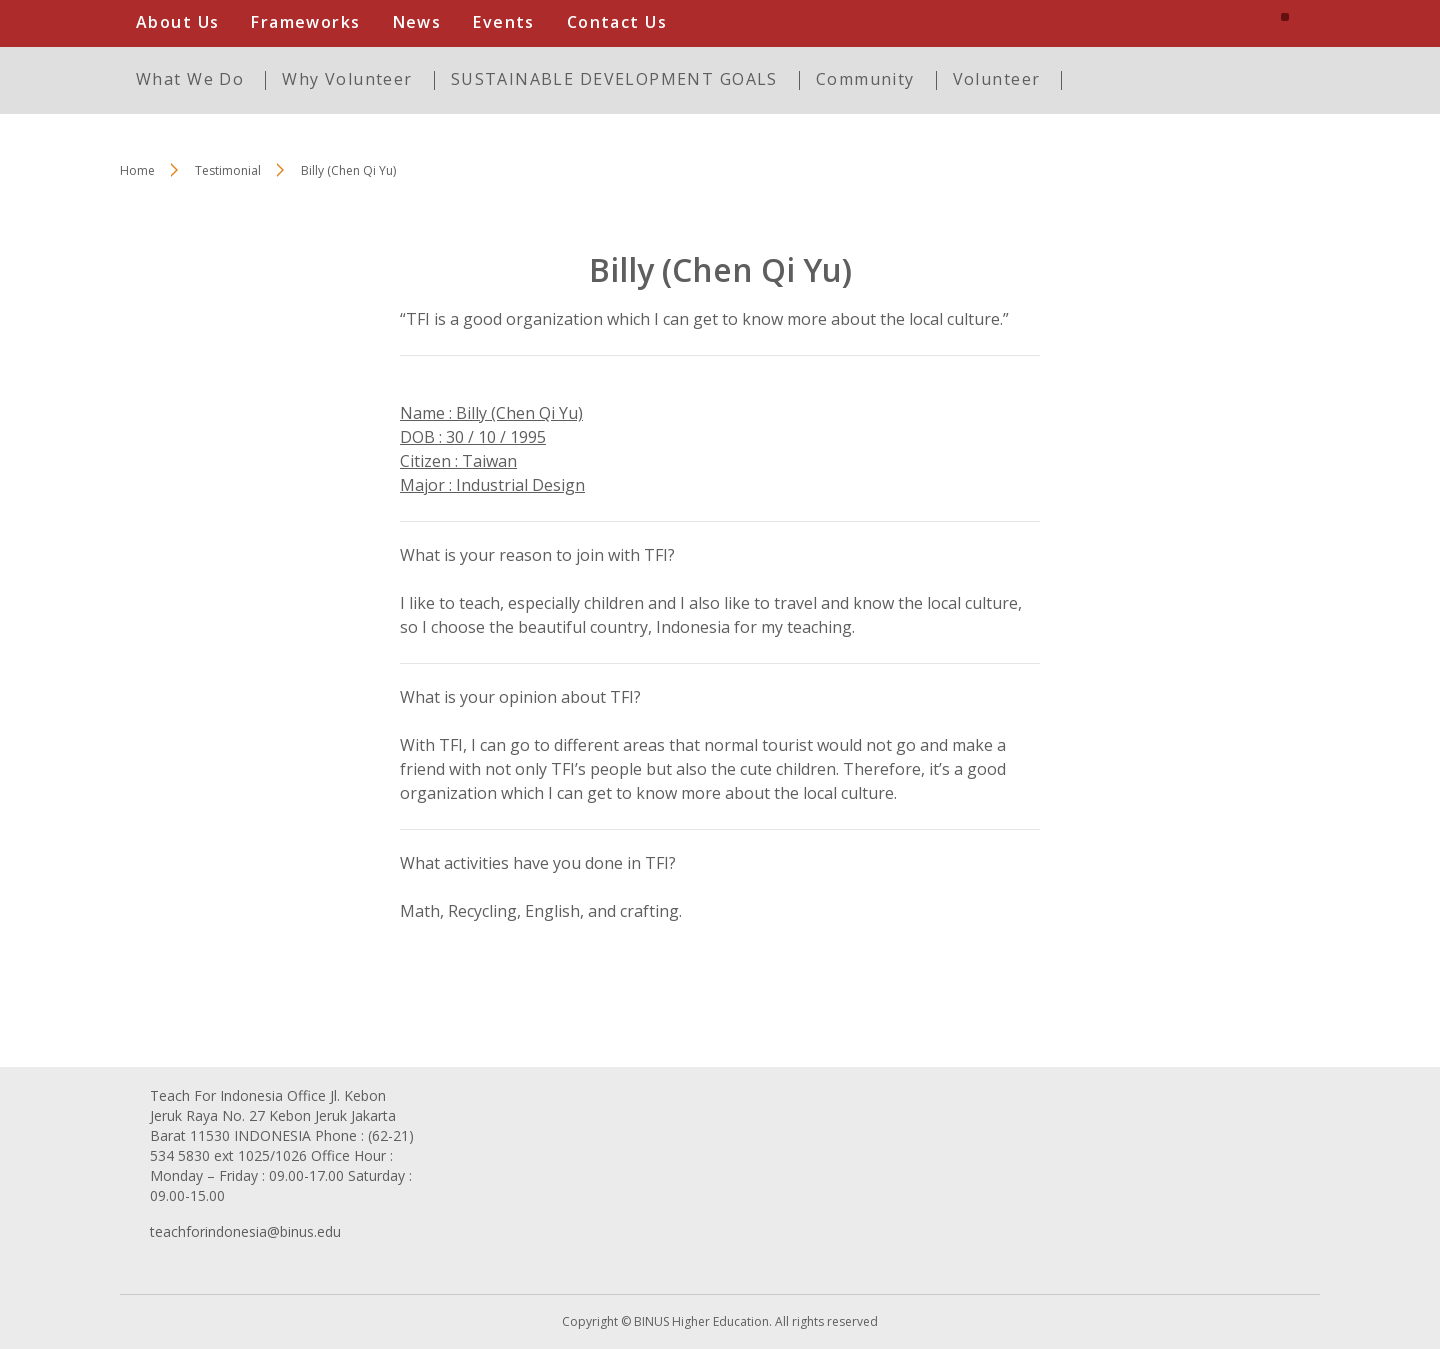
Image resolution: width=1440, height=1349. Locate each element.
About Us (177, 22)
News (417, 22)
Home (137, 170)
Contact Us (617, 22)
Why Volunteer (347, 79)
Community (865, 79)
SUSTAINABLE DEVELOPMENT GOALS (614, 79)
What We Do (190, 79)
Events (504, 22)
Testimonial (228, 170)
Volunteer (997, 79)
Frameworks (305, 22)
